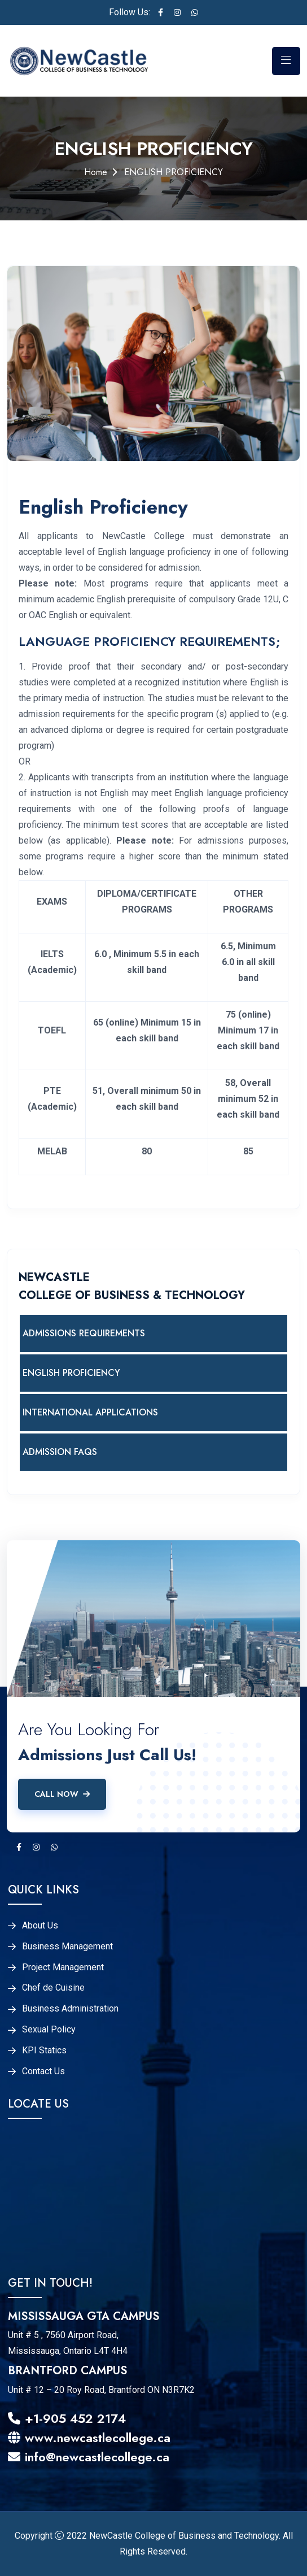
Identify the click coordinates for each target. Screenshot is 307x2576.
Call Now (62, 1794)
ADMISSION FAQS (60, 1451)
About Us (40, 1926)
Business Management (67, 1946)
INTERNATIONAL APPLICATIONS (90, 1412)
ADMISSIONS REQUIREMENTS (84, 1333)
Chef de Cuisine (53, 1988)
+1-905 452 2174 (67, 2418)
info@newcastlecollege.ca (88, 2457)
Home (95, 172)
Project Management (63, 1967)
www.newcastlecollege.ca (89, 2438)
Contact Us (43, 2071)
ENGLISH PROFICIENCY (71, 1372)
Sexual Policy (49, 2030)
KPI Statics (44, 2050)
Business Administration (70, 2009)
